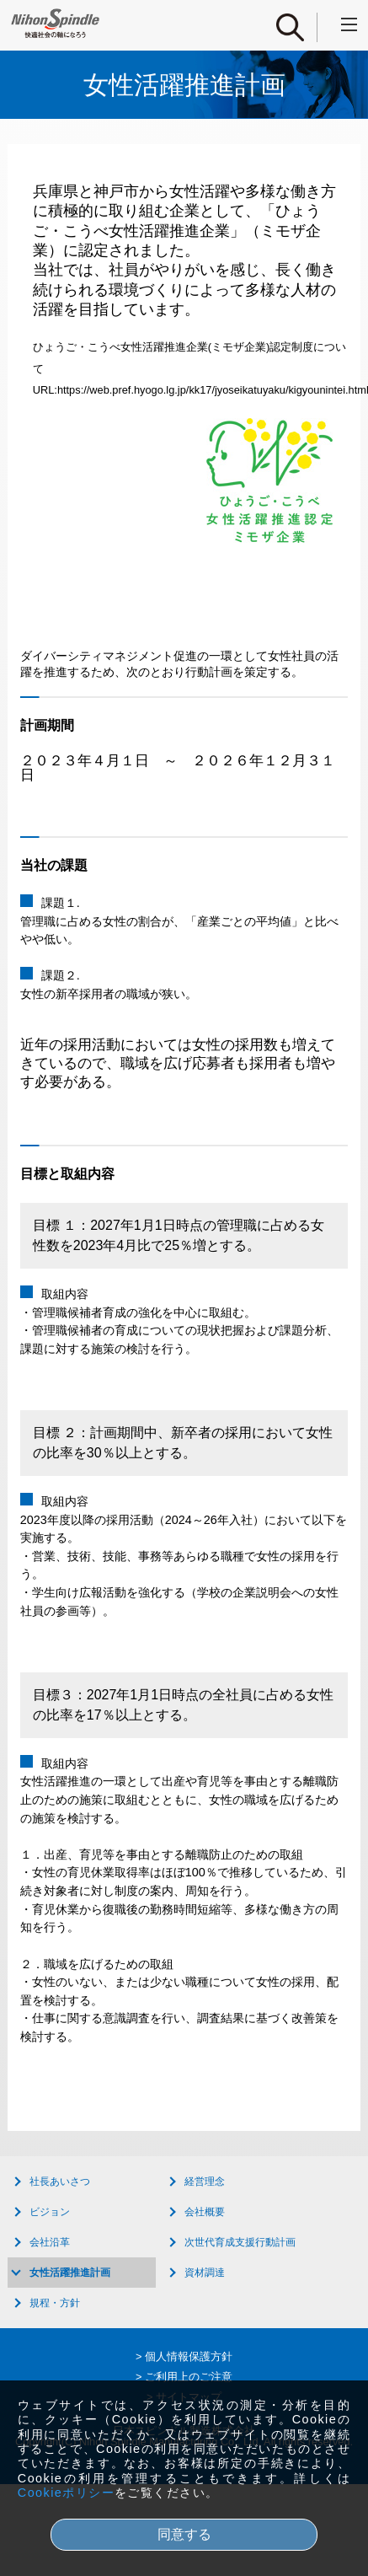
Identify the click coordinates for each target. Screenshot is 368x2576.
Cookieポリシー (66, 2492)
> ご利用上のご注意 (184, 2376)
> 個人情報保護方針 (184, 2356)
